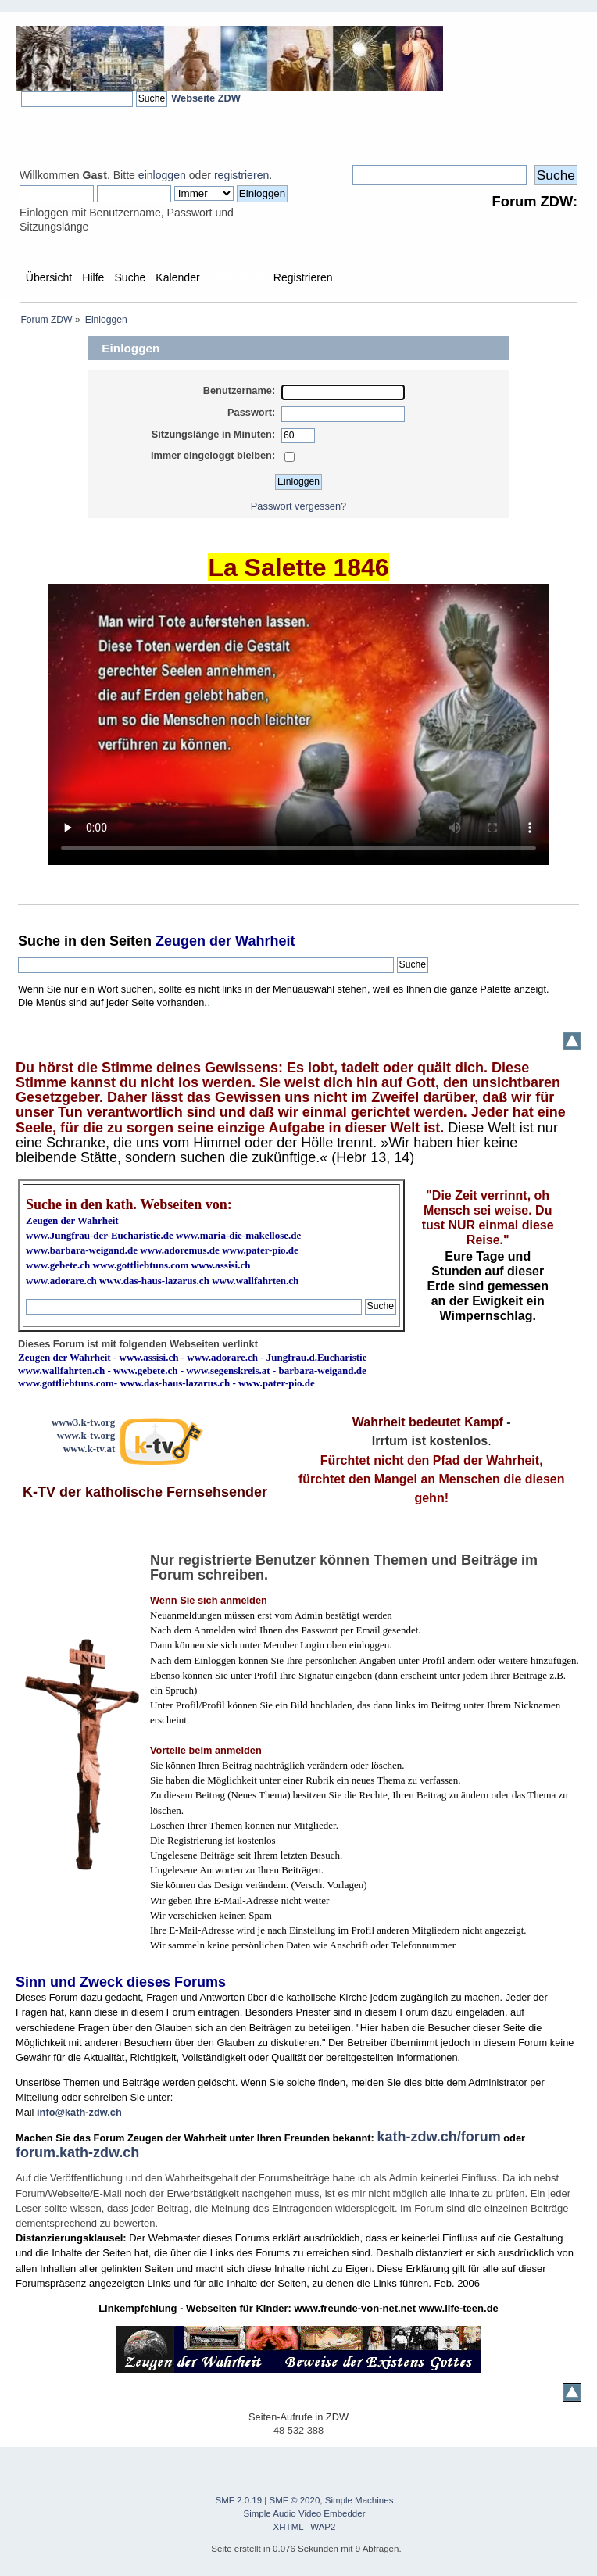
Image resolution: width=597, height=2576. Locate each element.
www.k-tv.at (89, 1448)
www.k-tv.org (86, 1435)
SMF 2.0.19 (239, 2500)
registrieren (241, 175)
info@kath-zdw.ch (79, 2112)
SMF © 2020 (295, 2500)
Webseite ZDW (206, 98)
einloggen (162, 175)
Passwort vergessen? (298, 506)
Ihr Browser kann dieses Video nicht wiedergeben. (298, 724)
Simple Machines (359, 2500)
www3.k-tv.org (84, 1422)
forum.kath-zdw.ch (77, 2152)
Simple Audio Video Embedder (305, 2513)
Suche (39, 941)
